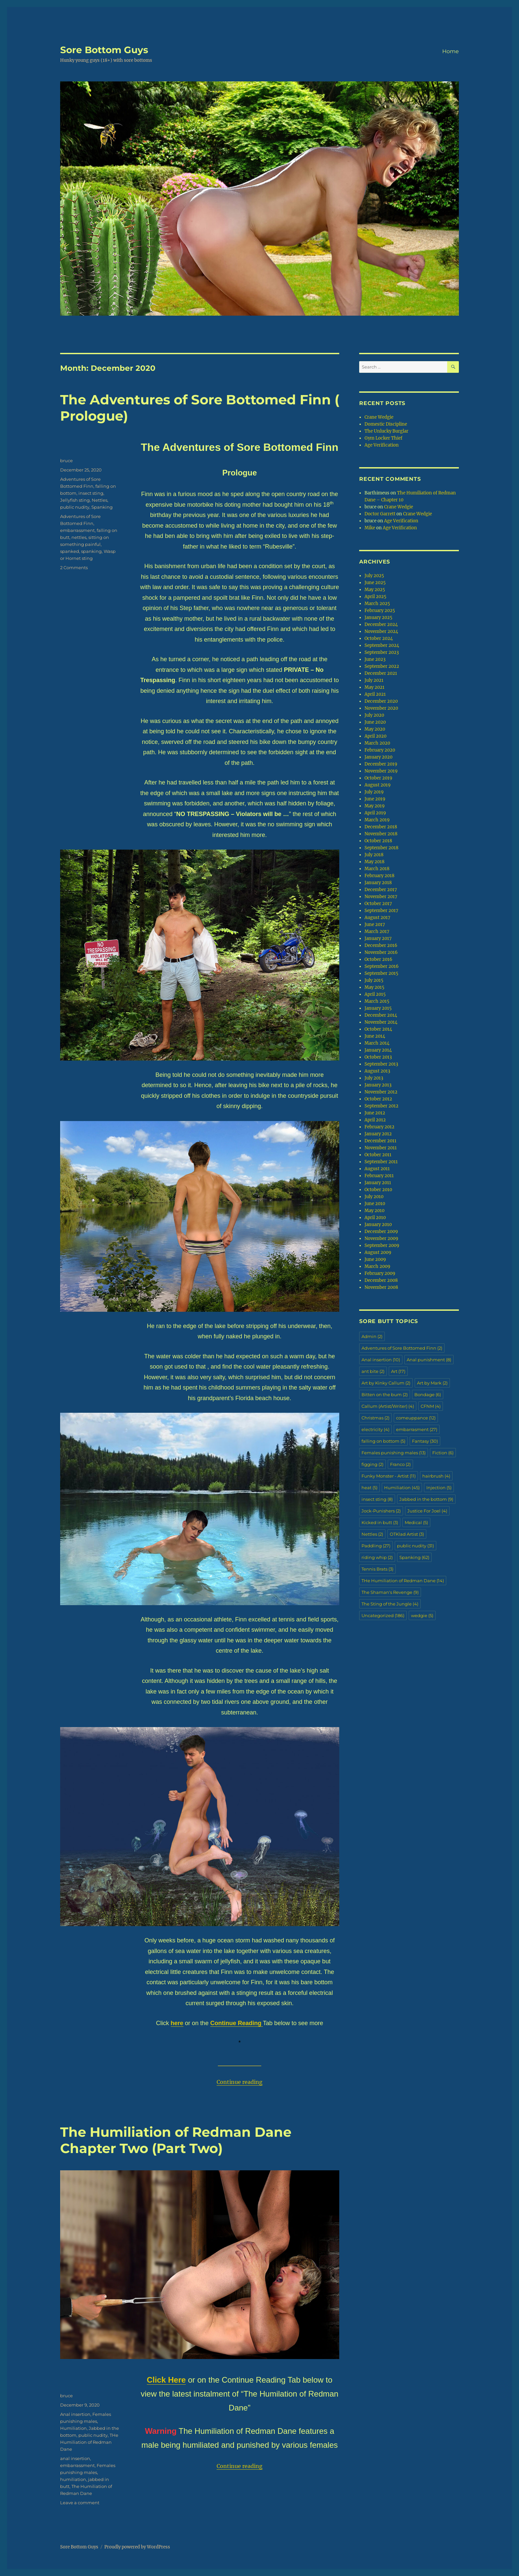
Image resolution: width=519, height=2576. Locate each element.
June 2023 (374, 659)
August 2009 (377, 1252)
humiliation (73, 2479)
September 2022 (381, 666)
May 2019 (374, 806)
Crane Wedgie (378, 417)
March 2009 (377, 1266)
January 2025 (378, 617)
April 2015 (375, 994)
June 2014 (374, 1036)
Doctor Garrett (379, 514)
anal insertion (75, 2458)
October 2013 (378, 1057)
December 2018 (380, 827)
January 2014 (378, 1050)
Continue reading (239, 2082)
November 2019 (381, 771)
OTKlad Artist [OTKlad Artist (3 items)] (407, 1534)
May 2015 (374, 987)
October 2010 (378, 1189)
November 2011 (380, 1148)
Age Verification (381, 445)
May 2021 (374, 687)
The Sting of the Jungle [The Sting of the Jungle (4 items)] (390, 1603)
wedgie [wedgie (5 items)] (422, 1615)
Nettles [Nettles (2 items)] (372, 1534)
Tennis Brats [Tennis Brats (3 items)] (377, 1569)
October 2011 (377, 1155)
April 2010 (375, 1217)
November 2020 (381, 708)
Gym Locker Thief (383, 438)
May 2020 (374, 729)
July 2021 (373, 680)
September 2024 (381, 645)
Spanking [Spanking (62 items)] (414, 1557)
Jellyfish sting (75, 500)
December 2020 (381, 701)
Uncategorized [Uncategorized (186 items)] (383, 1615)
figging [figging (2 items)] (372, 1464)
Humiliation (73, 2428)
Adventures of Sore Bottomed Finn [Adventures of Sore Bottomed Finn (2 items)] (402, 1348)
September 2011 (381, 1162)
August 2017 (377, 917)
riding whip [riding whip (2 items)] (377, 1557)
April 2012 (375, 1120)
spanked (69, 551)
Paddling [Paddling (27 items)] (376, 1545)
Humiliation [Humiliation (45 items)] (402, 1487)
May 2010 (374, 1210)
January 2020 (378, 757)
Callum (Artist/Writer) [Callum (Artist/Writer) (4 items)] (388, 1406)
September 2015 (381, 973)
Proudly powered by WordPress (137, 2547)
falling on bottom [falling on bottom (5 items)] (383, 1441)
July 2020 (374, 715)
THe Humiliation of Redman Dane (89, 2442)
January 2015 (378, 1008)
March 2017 (376, 931)
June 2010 (374, 1203)
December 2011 (380, 1141)
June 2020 (375, 722)
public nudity (74, 507)
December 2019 (380, 764)
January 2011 (377, 1182)
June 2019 (374, 799)
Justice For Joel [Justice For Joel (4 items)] (427, 1510)
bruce (66, 460)
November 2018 (380, 834)
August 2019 (377, 785)
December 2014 (380, 1015)
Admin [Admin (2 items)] (372, 1336)
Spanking (102, 507)
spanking (91, 551)
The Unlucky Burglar (386, 431)
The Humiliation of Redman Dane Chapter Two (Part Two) (175, 2140)
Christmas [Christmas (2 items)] (375, 1417)
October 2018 (378, 841)
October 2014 (378, 1029)
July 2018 (373, 855)
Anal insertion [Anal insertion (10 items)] (381, 1359)
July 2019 (374, 792)
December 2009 (381, 1231)
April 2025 (375, 596)
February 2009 (379, 1273)
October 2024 (378, 638)
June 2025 (375, 582)
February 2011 (379, 1176)
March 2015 (376, 1001)
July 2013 (373, 1078)
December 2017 (380, 889)
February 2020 (379, 750)
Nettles (99, 500)
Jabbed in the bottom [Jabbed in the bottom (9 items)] (426, 1499)
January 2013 (377, 1085)
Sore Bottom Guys (104, 49)
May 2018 (374, 862)
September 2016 (381, 966)
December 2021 (380, 673)
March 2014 (376, 1043)
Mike (369, 528)
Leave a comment (79, 2502)
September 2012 (381, 1106)
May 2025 (374, 589)
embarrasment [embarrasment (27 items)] (416, 1429)
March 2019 (377, 820)
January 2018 (378, 882)
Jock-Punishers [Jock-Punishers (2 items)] (381, 1510)
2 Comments (74, 567)
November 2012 (380, 1092)
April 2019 (375, 813)
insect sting (90, 493)
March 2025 (377, 603)
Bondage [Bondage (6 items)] (427, 1394)
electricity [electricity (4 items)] (375, 1429)
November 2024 (381, 631)
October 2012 (378, 1099)
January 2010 (378, 1224)
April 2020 (375, 736)
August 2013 (377, 1071)
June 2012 (374, 1113)
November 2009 (381, 1238)
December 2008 (381, 1280)
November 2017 (380, 896)
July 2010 (373, 1196)
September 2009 (381, 1245)
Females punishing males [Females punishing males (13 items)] (394, 1452)
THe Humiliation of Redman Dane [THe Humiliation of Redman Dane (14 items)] (403, 1580)
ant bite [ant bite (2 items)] (373, 1371)
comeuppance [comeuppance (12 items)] (416, 1417)
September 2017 (381, 910)
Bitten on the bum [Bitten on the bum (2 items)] (385, 1394)
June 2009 (375, 1259)
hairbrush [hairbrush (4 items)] (436, 1476)
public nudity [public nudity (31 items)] (415, 1545)
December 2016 (380, 945)
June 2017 (374, 924)
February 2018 (379, 875)
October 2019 (378, 778)
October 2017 (378, 903)
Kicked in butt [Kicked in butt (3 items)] (380, 1522)
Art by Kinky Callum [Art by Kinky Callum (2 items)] (386, 1383)
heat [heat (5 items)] (369, 1487)
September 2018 (381, 848)
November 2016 (381, 952)
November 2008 (381, 1287)
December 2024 (381, 624)
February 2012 (379, 1127)
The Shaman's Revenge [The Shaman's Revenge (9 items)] (390, 1592)
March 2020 (377, 743)
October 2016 (378, 959)
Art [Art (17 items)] (398, 1371)
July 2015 (373, 980)
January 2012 (378, 1134)
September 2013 (381, 1064)
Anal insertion (75, 2414)
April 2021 (375, 694)
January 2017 (378, 938)
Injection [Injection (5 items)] (439, 1487)
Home (450, 51)
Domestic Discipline (385, 424)
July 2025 (374, 575)
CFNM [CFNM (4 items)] (431, 1406)
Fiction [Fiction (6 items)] (443, 1452)
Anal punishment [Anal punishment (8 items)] (429, 1359)
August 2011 (377, 1169)
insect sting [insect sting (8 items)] (377, 1499)
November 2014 (380, 1022)
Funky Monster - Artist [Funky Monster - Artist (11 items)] (389, 1476)
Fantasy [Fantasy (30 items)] (425, 1441)
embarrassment (77, 530)
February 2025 (379, 610)
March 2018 (376, 869)
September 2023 (381, 652)
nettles (78, 537)
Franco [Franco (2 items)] (400, 1464)
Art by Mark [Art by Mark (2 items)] (432, 1383)
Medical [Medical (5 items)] (416, 1522)
